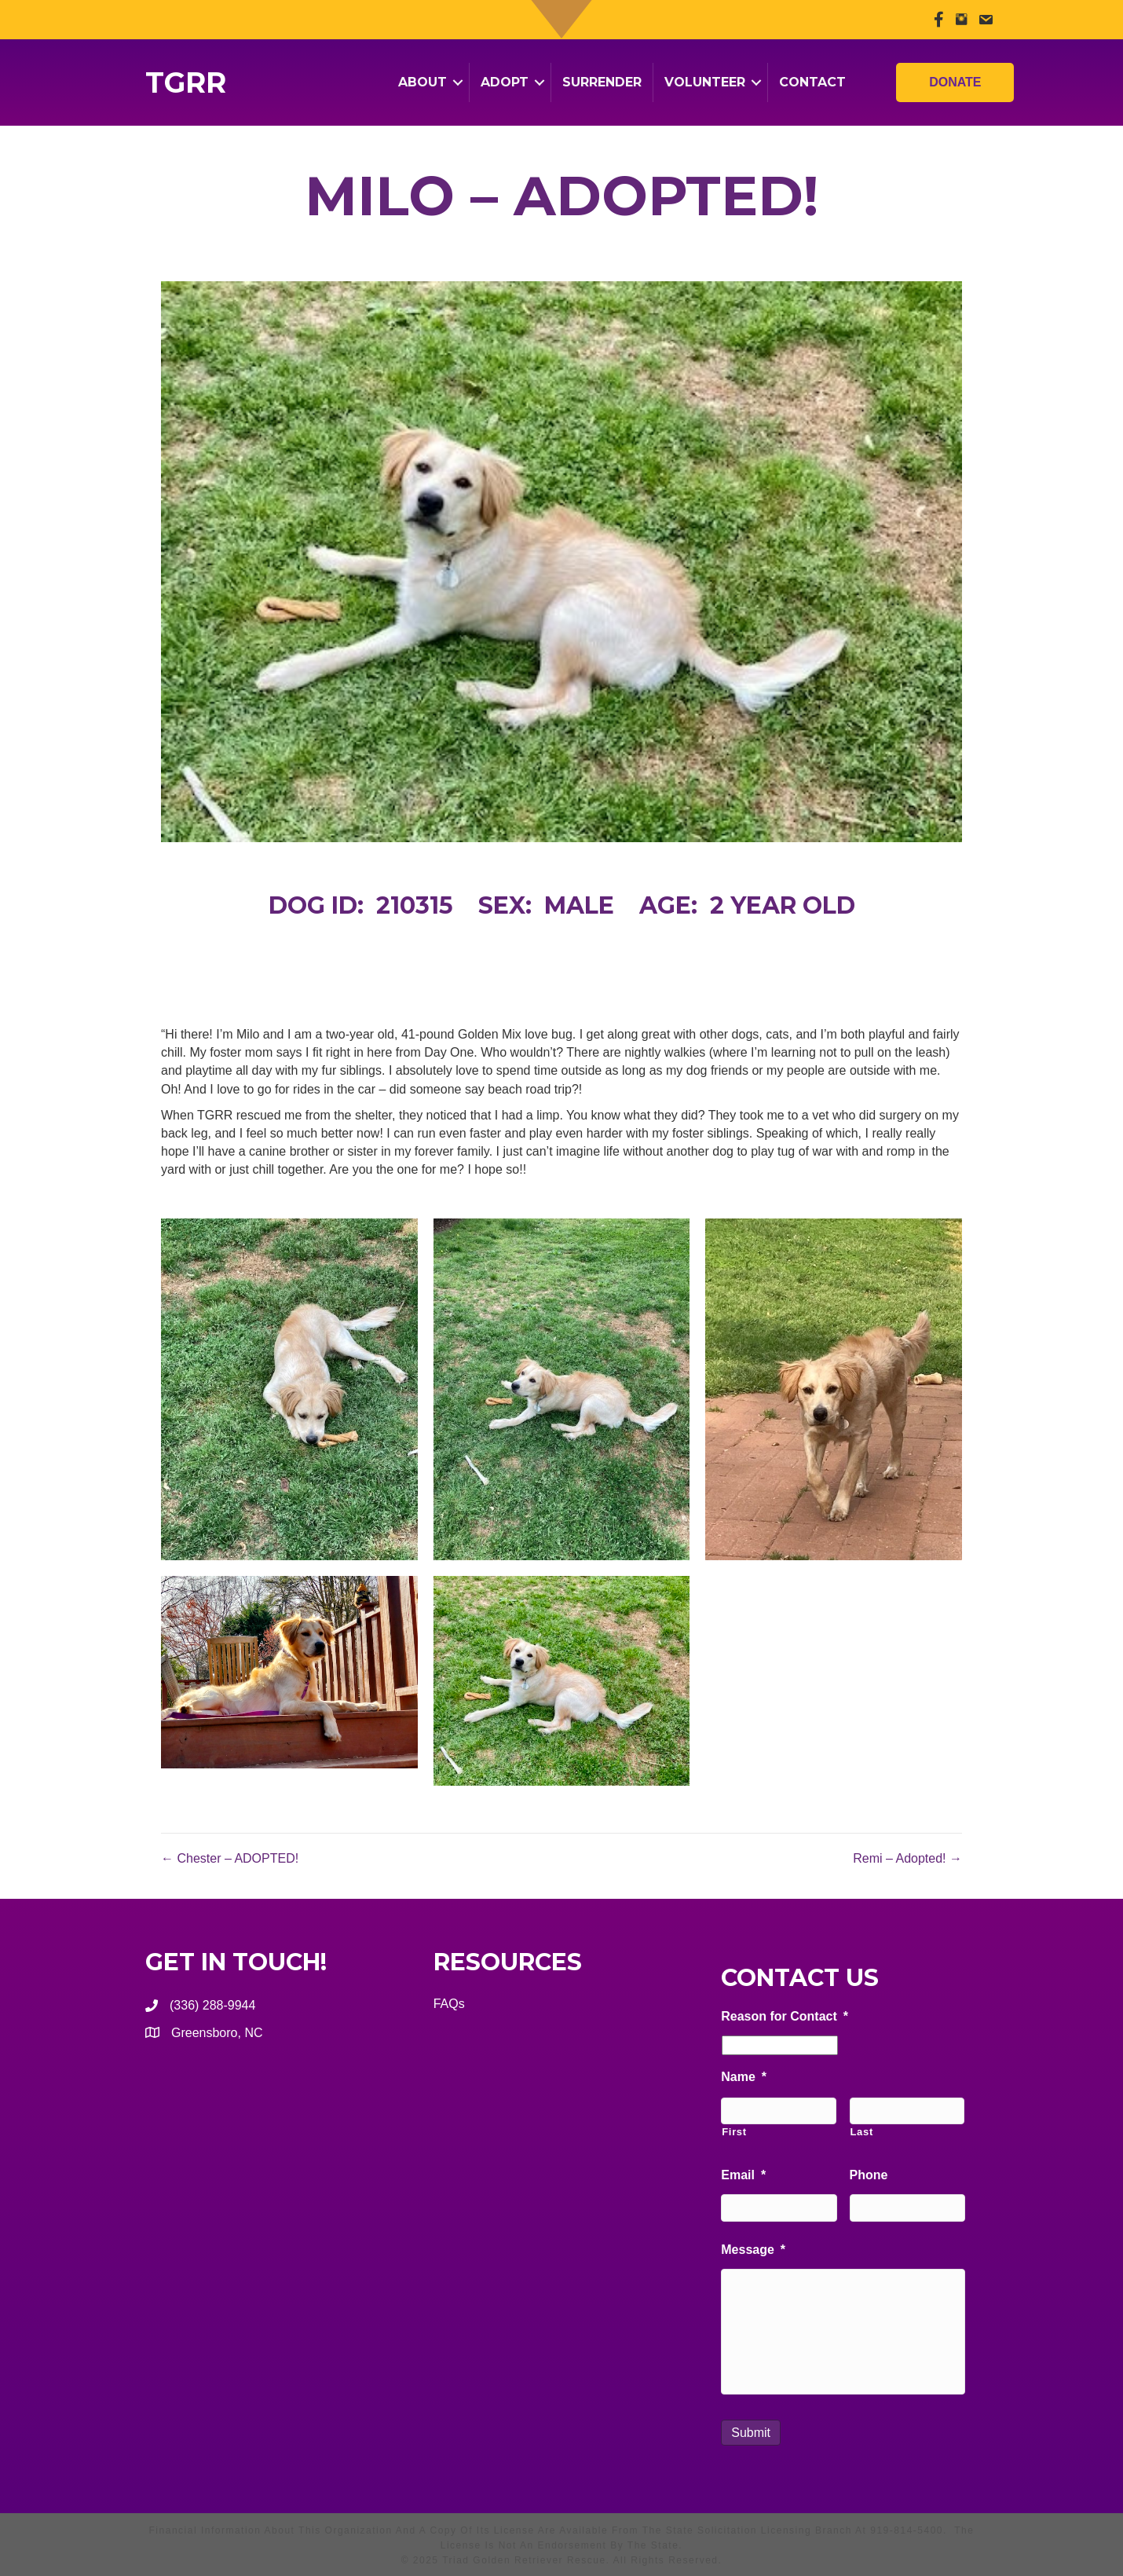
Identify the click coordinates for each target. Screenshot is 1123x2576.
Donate (955, 75)
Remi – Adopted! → (907, 1858)
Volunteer (704, 82)
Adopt (505, 82)
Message (753, 2249)
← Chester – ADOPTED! (229, 1858)
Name (743, 2076)
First (734, 2132)
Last (861, 2132)
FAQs (449, 2003)
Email (743, 2175)
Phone (869, 2175)
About (422, 82)
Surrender (602, 82)
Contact (812, 82)
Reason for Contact (784, 2016)
